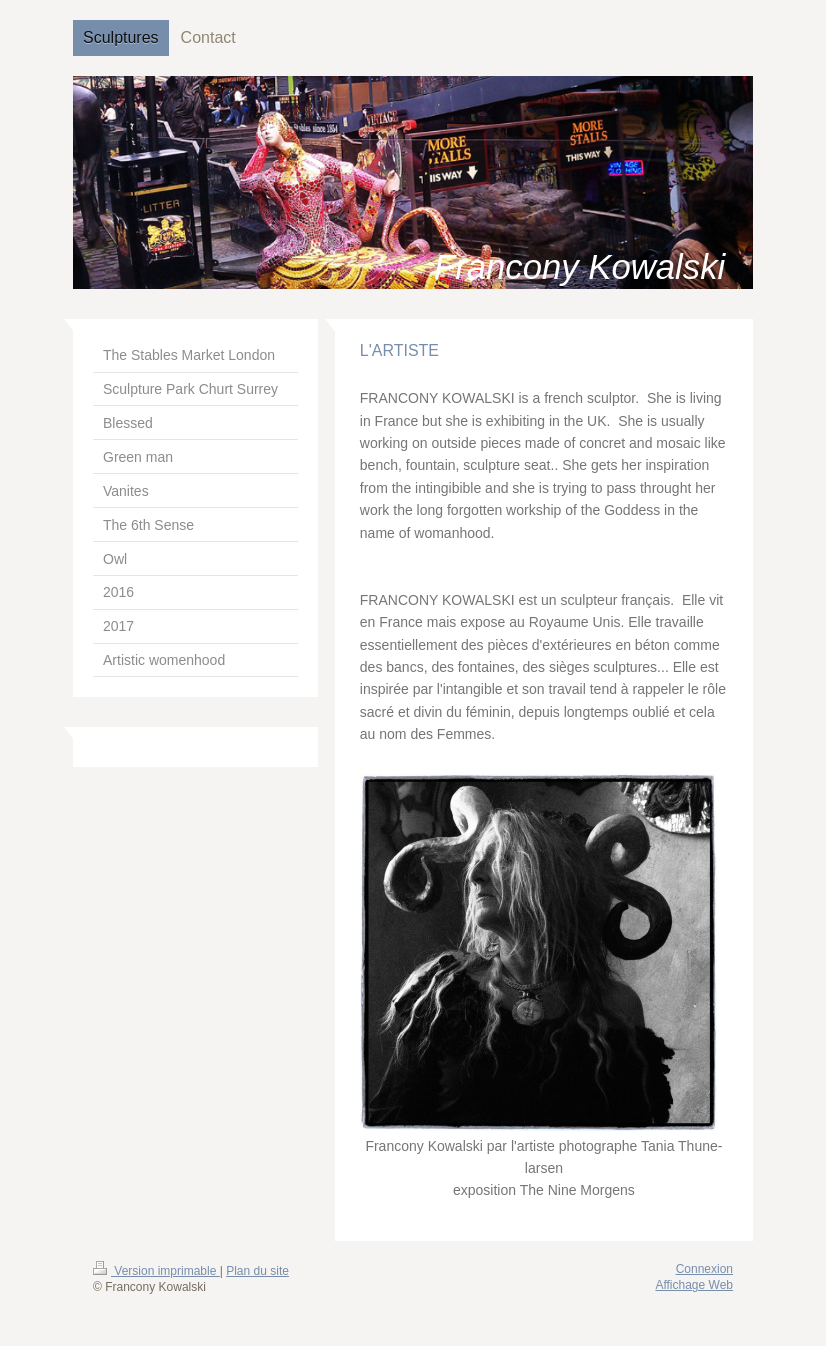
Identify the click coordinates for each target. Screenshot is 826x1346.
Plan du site (257, 1271)
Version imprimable (156, 1271)
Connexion (704, 1269)
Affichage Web (694, 1285)
